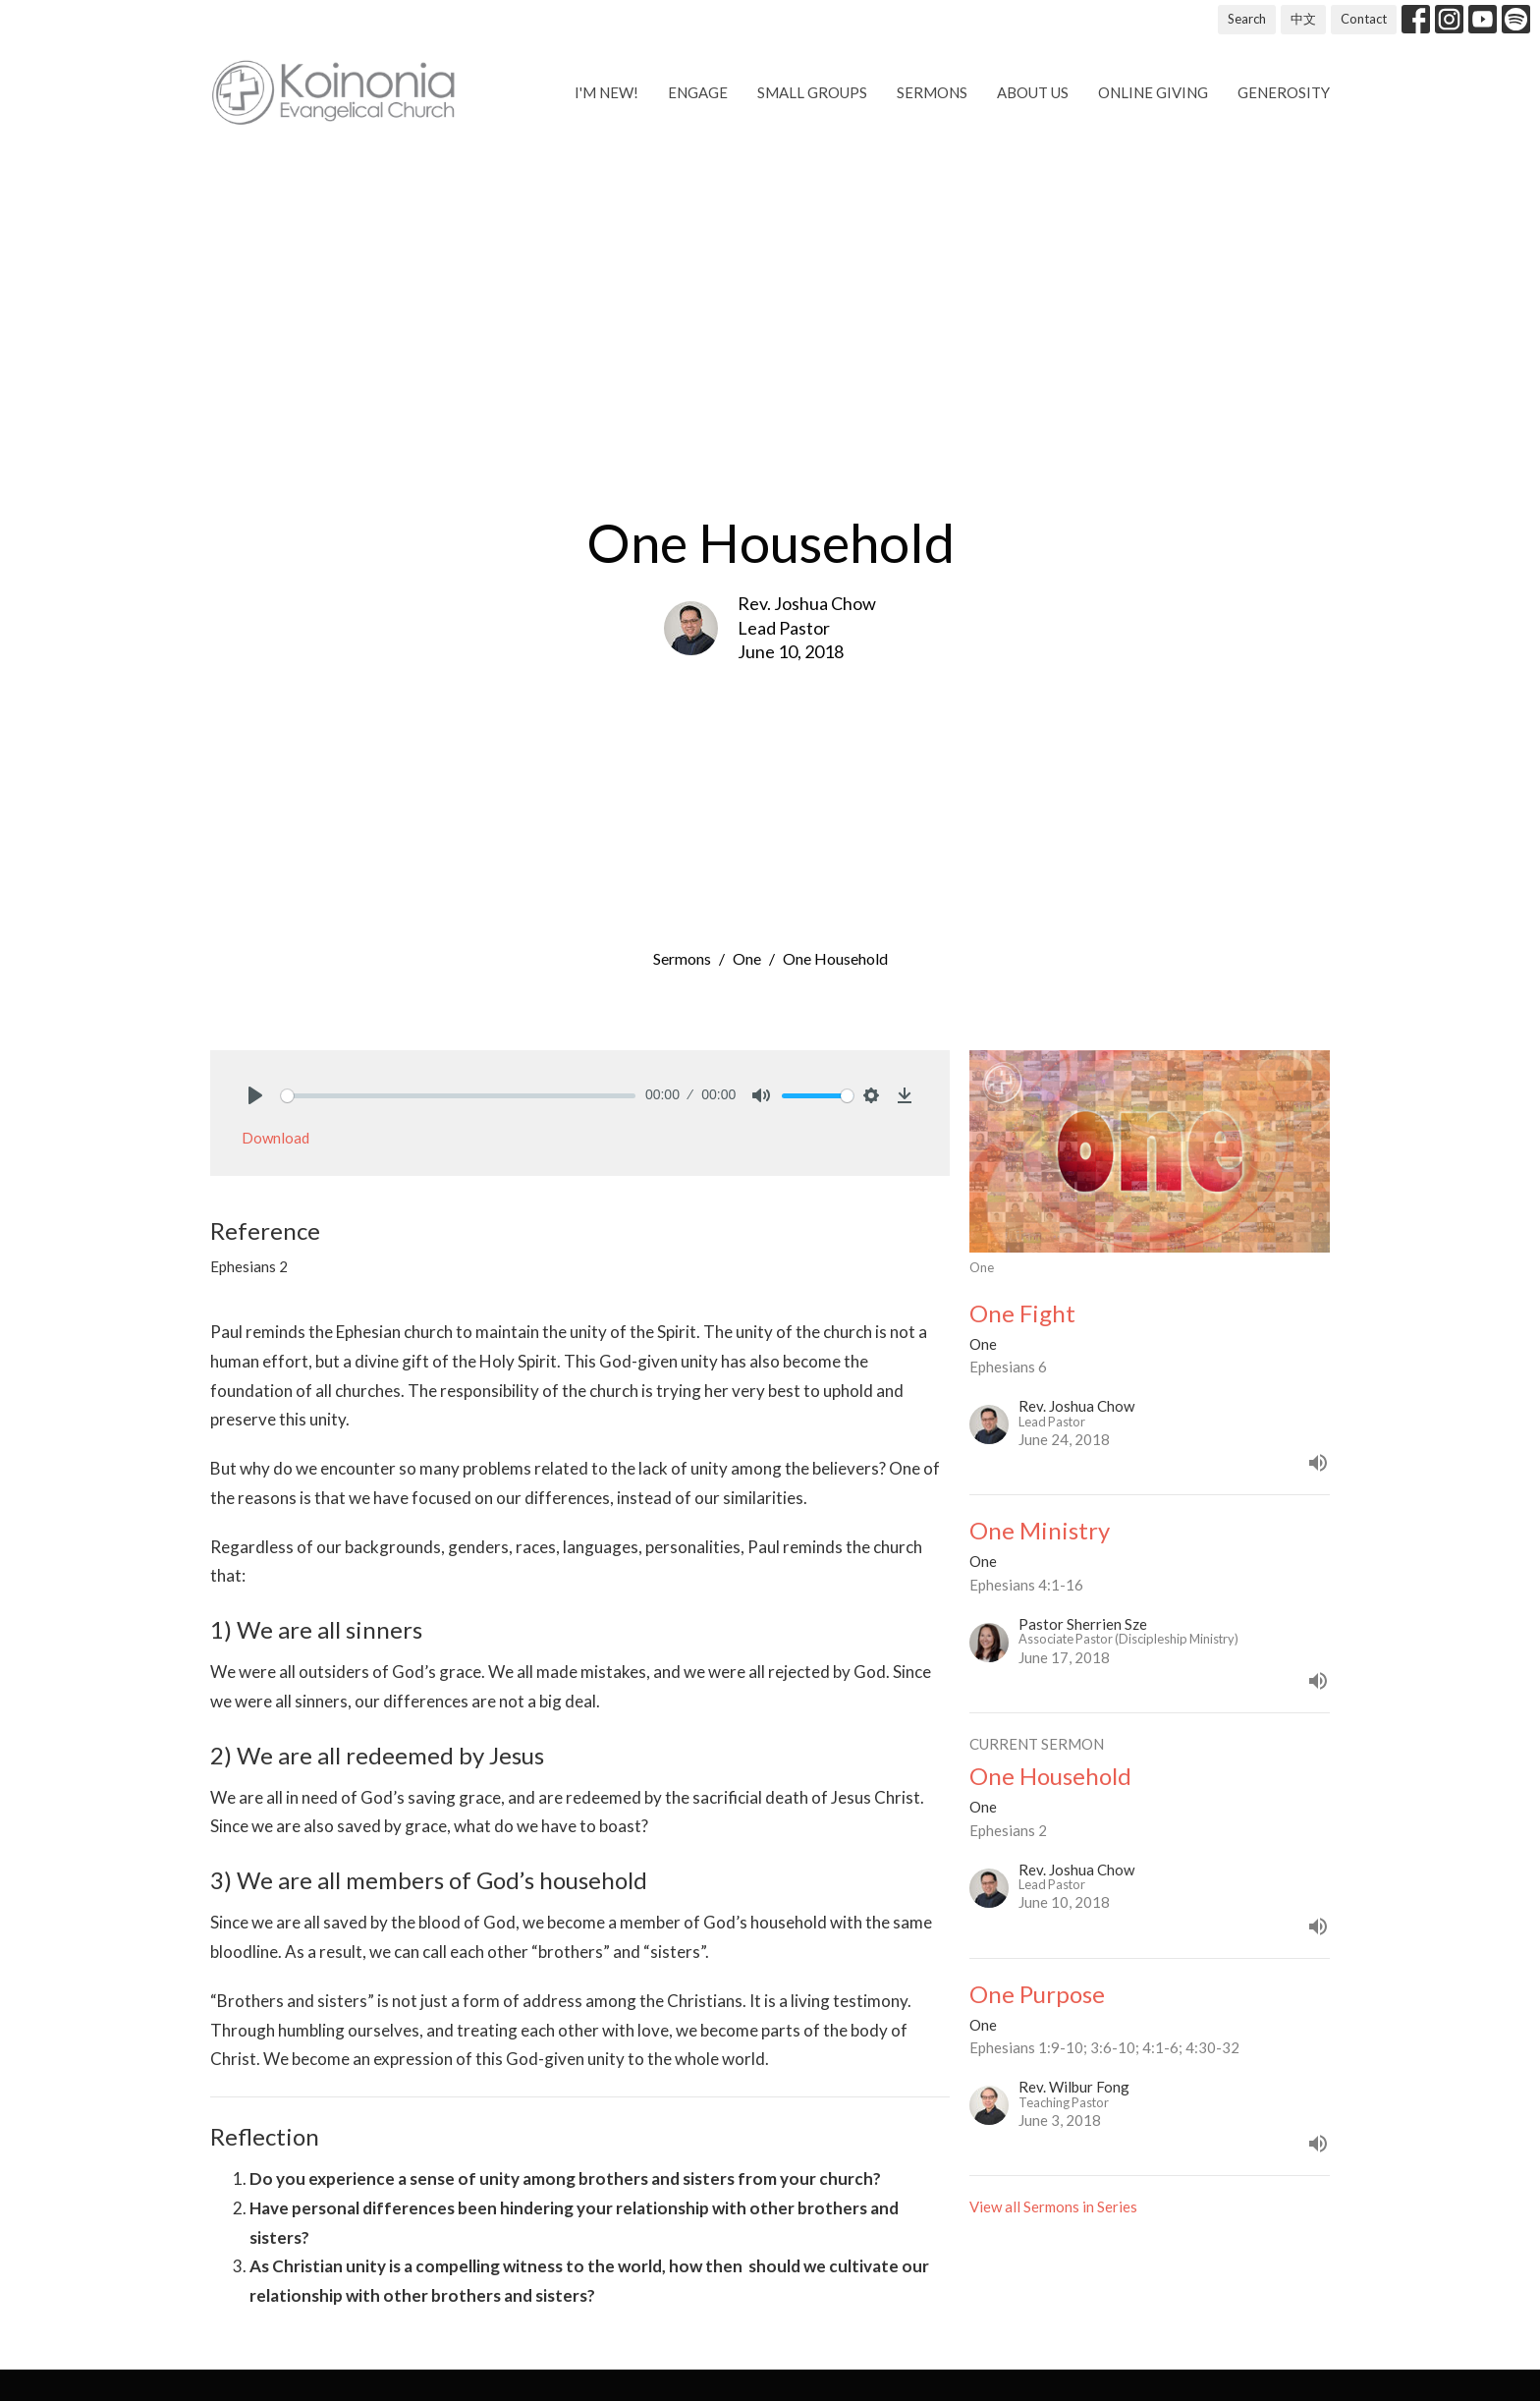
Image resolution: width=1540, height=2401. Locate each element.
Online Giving (1153, 92)
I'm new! (606, 92)
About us (1033, 92)
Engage (698, 92)
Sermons (932, 92)
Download (275, 1137)
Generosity (1284, 92)
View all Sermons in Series (1053, 2206)
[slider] (458, 1096)
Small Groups (812, 92)
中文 (1303, 19)
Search (1247, 19)
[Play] (255, 1095)
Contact (1364, 19)
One (747, 958)
